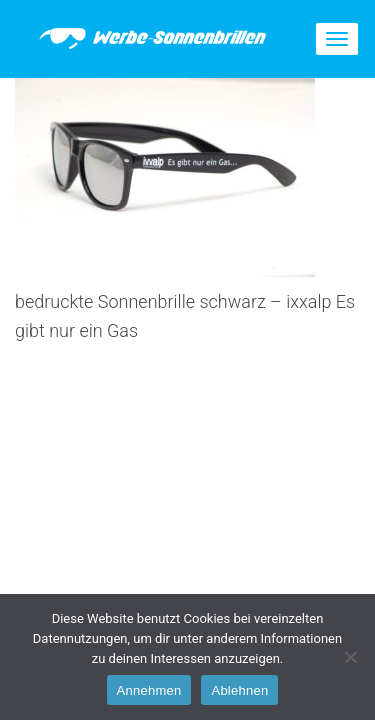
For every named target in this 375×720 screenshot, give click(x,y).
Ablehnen (239, 690)
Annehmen (149, 690)
